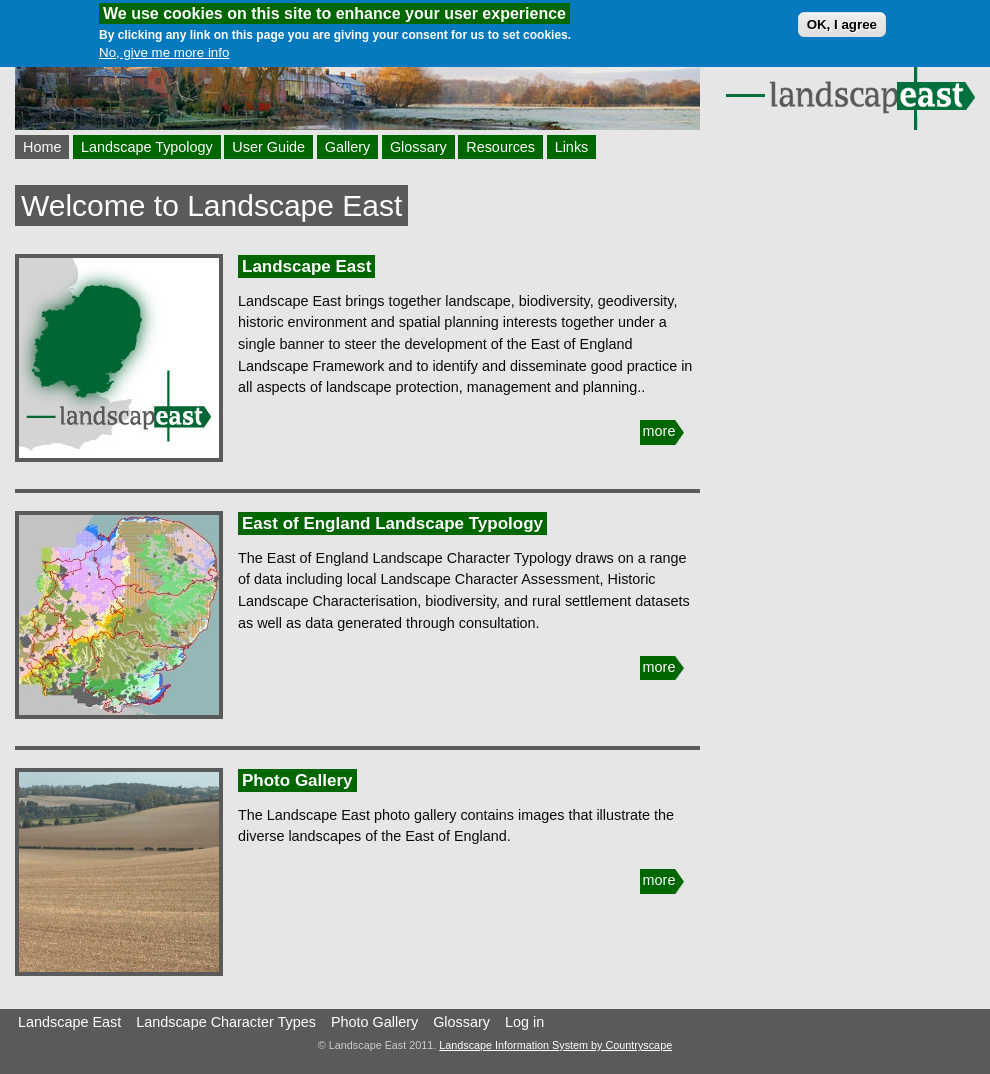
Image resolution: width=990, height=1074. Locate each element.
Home (42, 147)
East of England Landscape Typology (392, 523)
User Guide (268, 147)
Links (572, 147)
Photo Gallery (297, 780)
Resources (500, 147)
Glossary (418, 147)
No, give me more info (164, 47)
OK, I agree (842, 19)
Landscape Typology (147, 147)
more (659, 431)
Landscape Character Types (226, 1022)
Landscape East (306, 266)
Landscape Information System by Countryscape (555, 1045)
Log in (524, 1022)
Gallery (348, 147)
